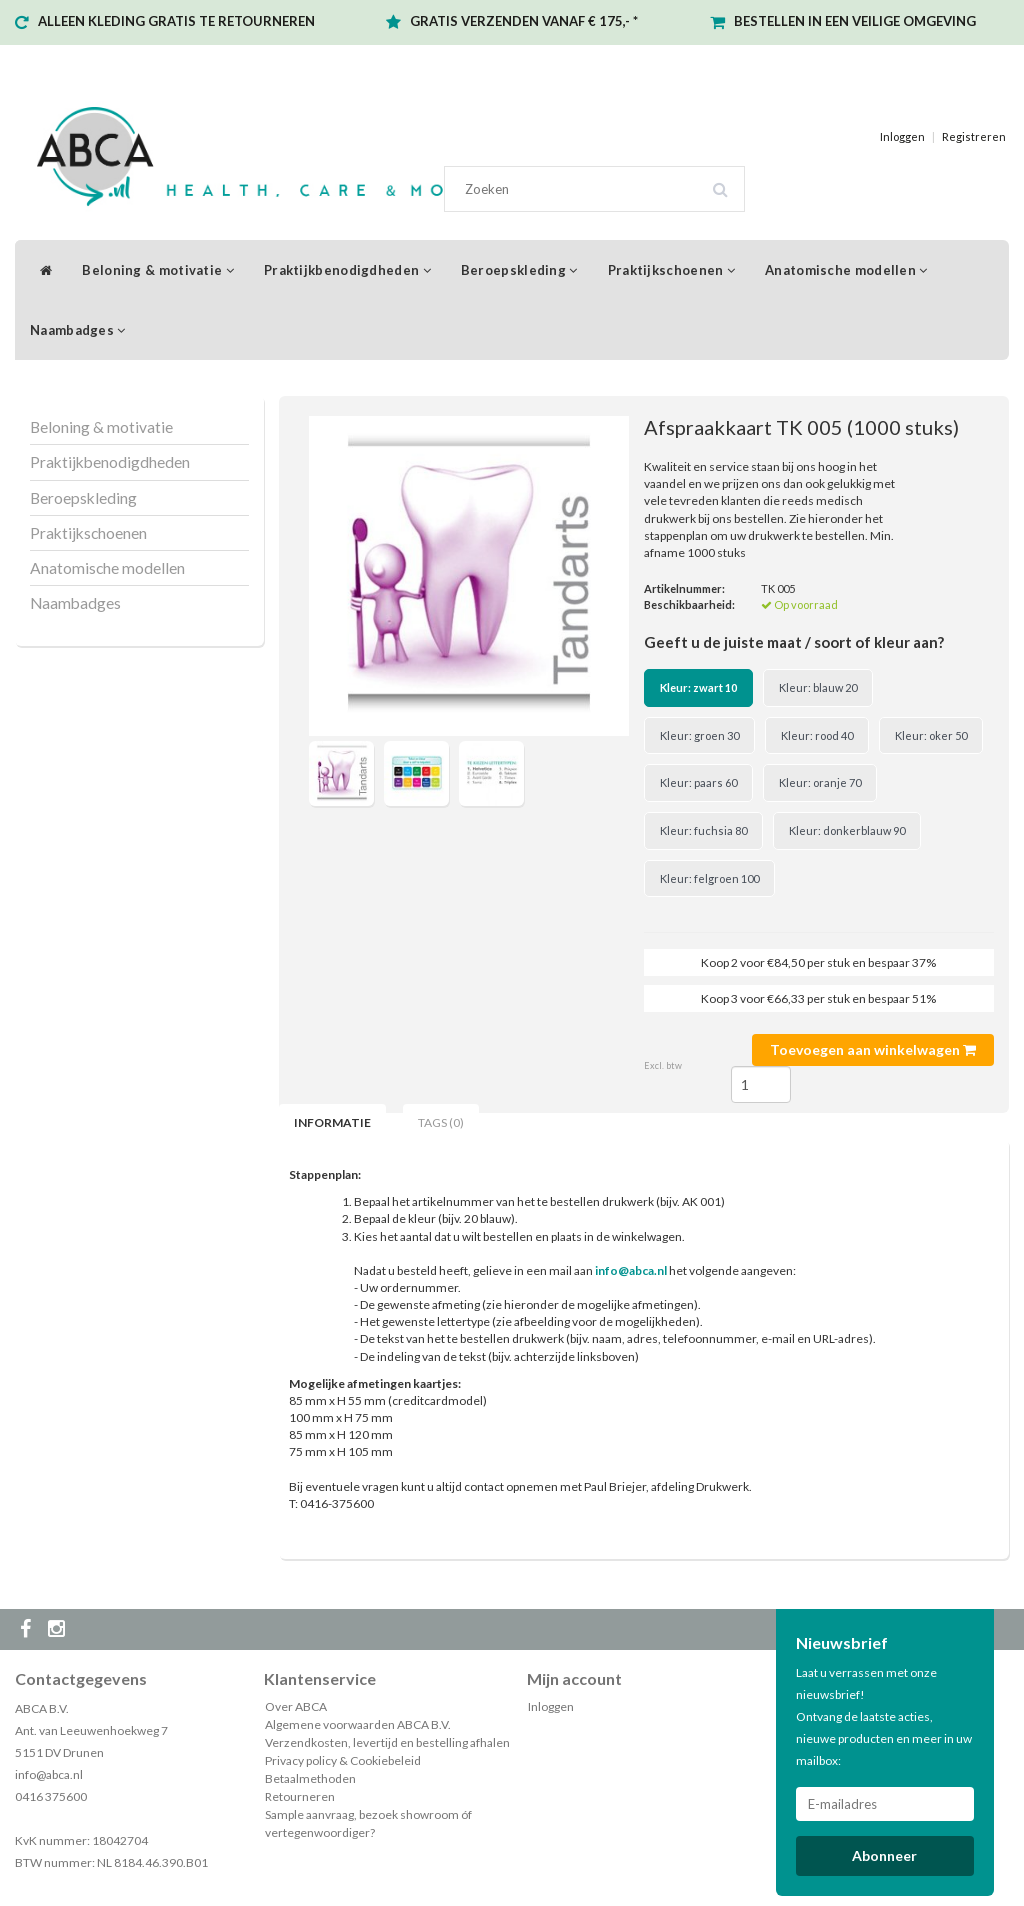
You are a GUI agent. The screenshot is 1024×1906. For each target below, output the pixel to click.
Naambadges (78, 330)
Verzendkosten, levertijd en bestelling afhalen (387, 1742)
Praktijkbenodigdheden (347, 270)
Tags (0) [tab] (441, 1122)
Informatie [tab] (332, 1122)
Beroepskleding (519, 270)
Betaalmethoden (310, 1778)
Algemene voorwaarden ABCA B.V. (358, 1724)
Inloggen (902, 136)
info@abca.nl (49, 1774)
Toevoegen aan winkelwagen (873, 1049)
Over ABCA (296, 1706)
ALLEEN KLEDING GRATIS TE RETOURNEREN (176, 21)
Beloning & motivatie (158, 270)
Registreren (974, 136)
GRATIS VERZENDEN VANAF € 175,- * (524, 21)
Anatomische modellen (846, 270)
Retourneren (300, 1796)
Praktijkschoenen (671, 270)
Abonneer (884, 1855)
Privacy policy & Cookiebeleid (343, 1760)
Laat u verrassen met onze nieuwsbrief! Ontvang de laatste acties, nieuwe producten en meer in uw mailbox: (884, 1716)
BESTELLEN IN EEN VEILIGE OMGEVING (855, 21)
